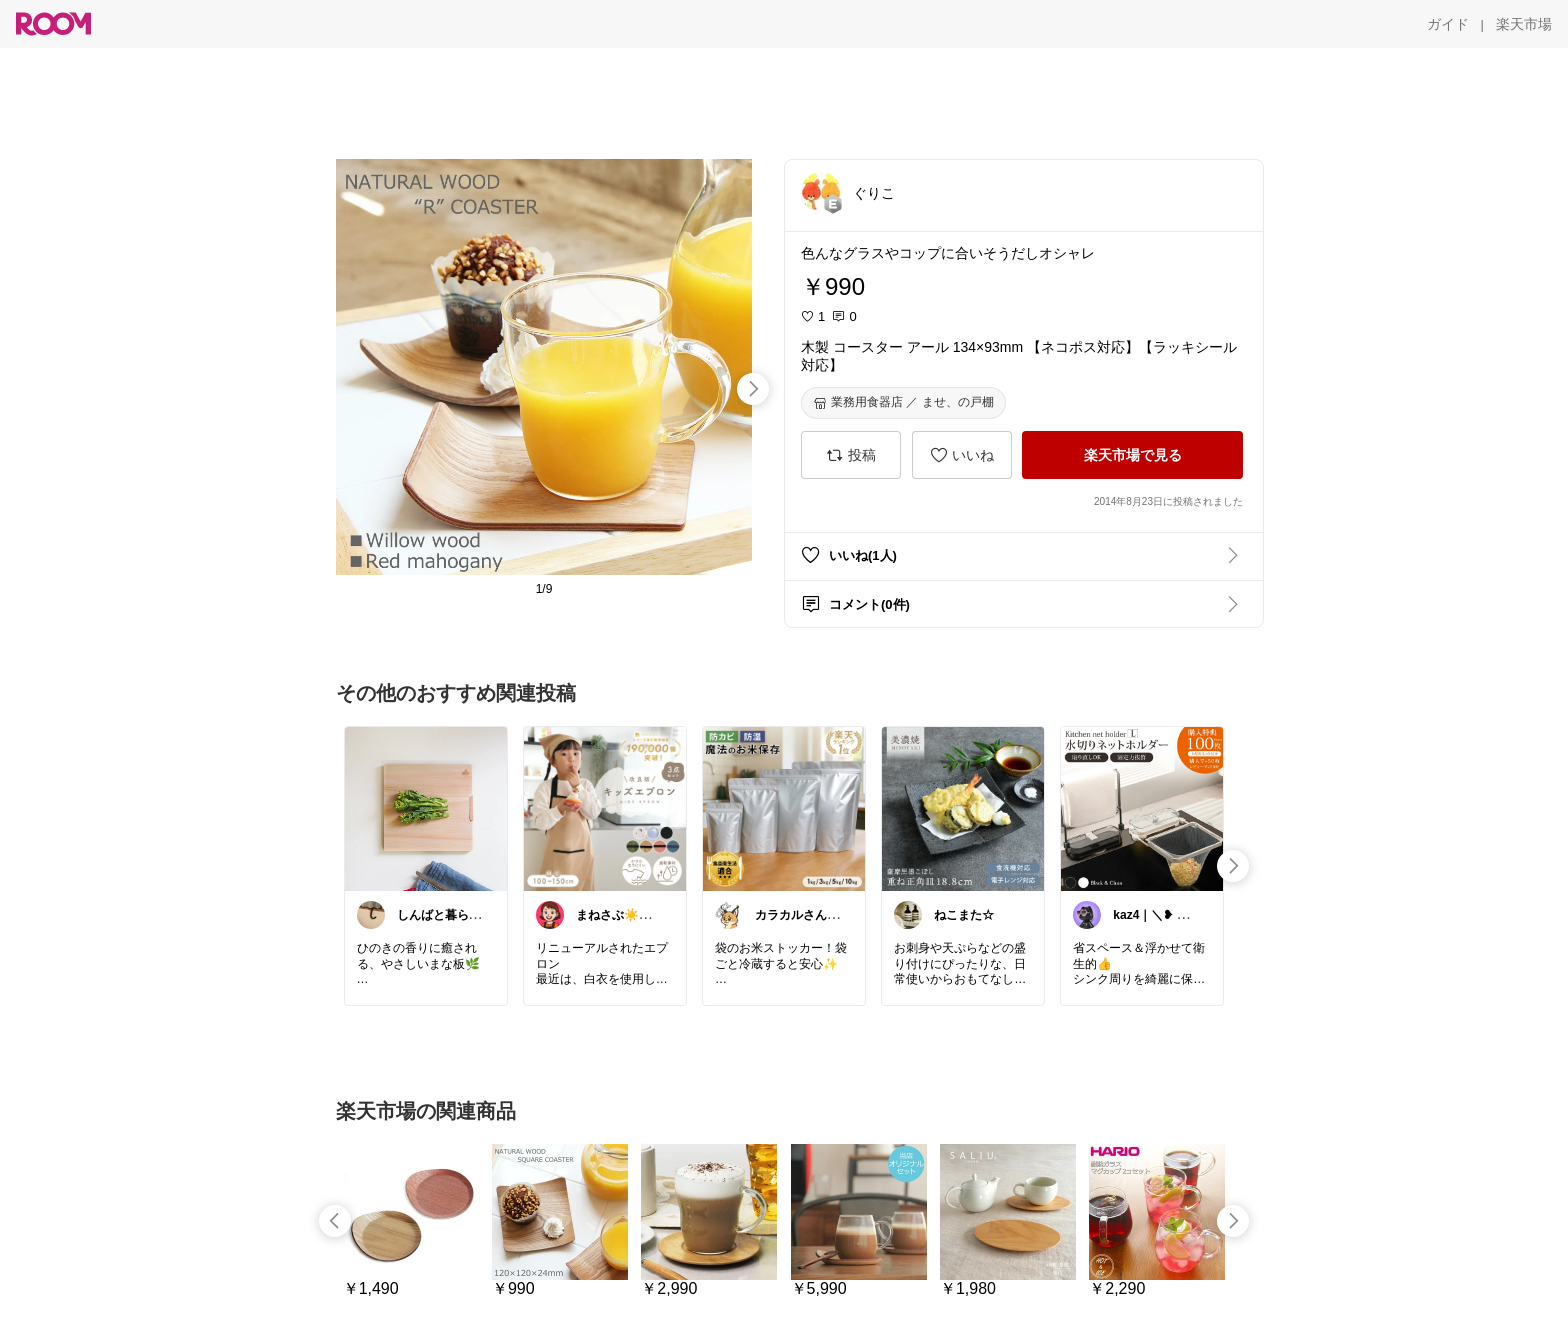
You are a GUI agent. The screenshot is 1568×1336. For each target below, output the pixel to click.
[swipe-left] (335, 1221)
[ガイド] (1448, 24)
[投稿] (851, 455)
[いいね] (962, 455)
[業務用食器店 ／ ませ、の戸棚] (903, 403)
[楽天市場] (1524, 24)
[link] (426, 808)
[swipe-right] (753, 389)
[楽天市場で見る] (1132, 455)
